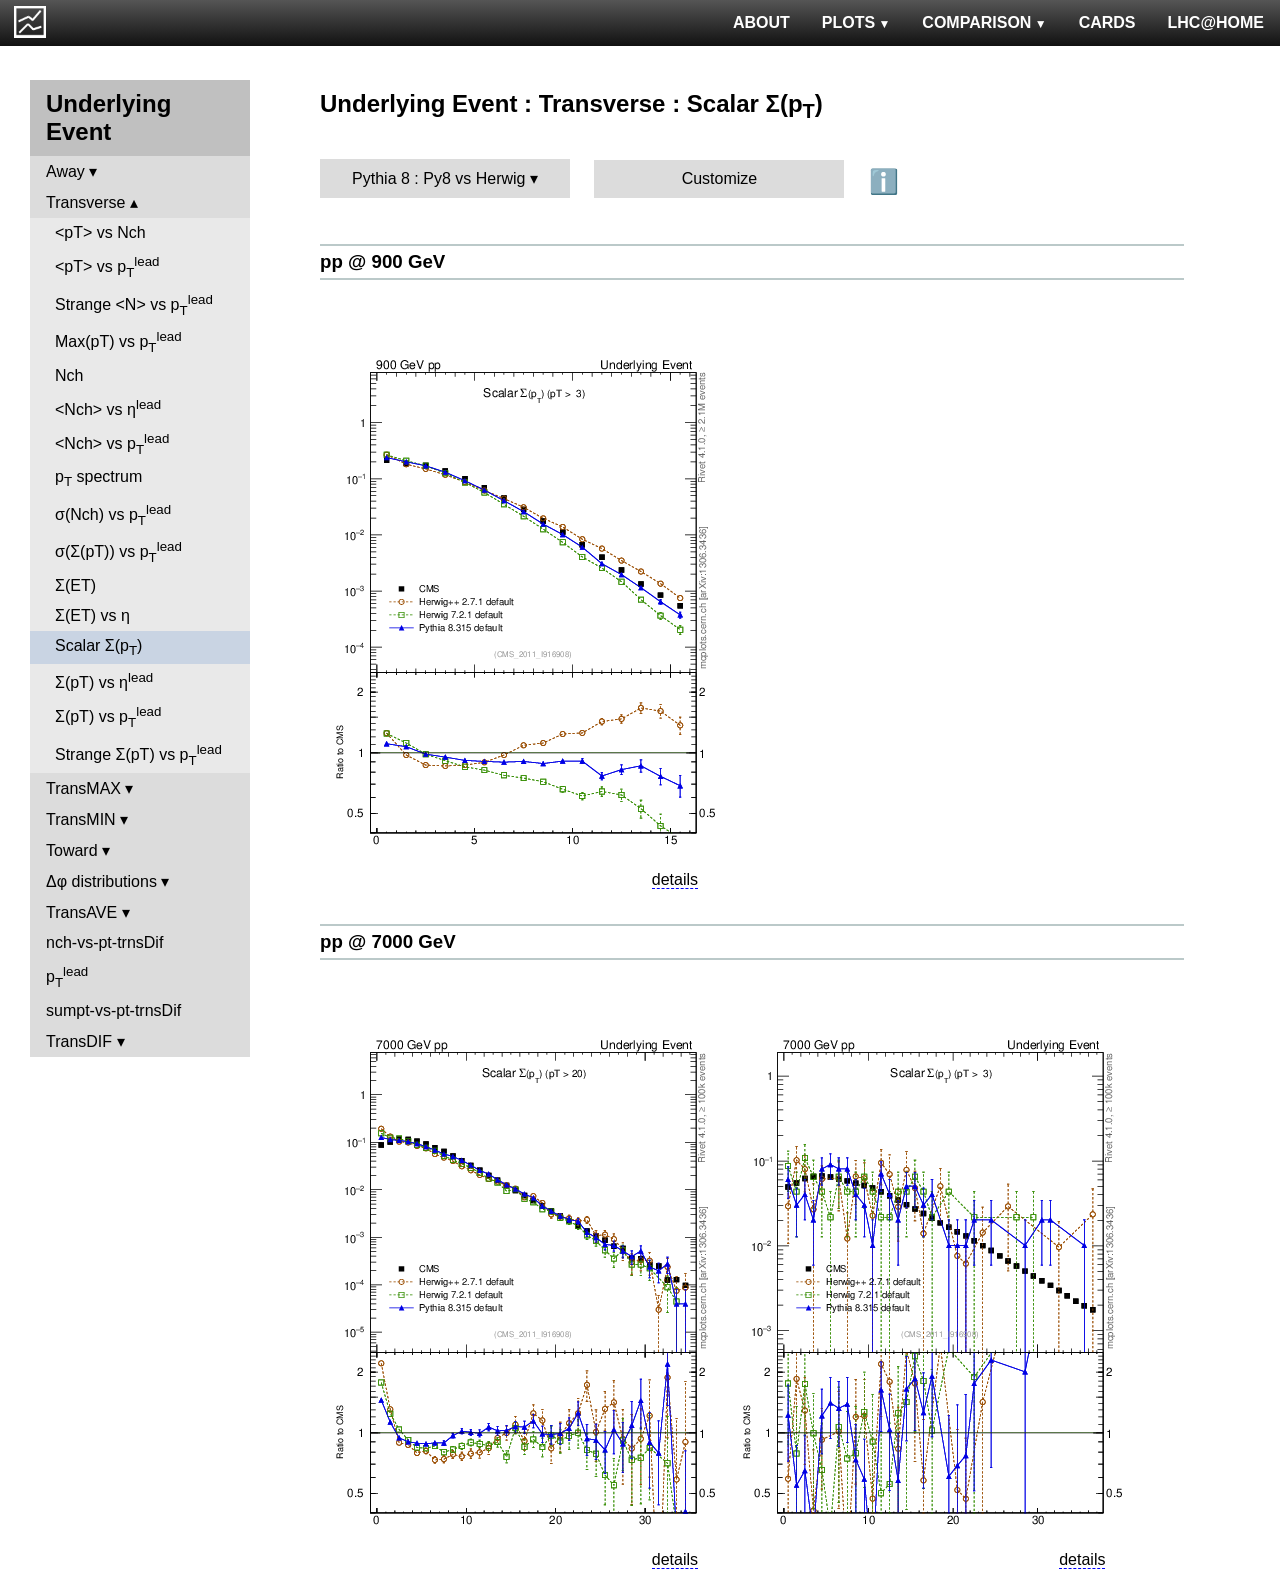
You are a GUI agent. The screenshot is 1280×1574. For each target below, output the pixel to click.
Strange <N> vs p (134, 305)
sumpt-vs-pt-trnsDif (113, 1010)
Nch (69, 375)
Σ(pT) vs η (104, 680)
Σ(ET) (75, 585)
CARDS (1107, 22)
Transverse (85, 202)
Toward (72, 850)
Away (65, 171)
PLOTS (856, 22)
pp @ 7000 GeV (388, 941)
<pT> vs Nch (100, 232)
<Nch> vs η (108, 407)
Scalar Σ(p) (98, 647)
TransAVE (81, 912)
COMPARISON (984, 22)
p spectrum (98, 478)
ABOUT (761, 22)
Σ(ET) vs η (92, 615)
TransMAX (83, 788)
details (675, 879)
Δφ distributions (101, 881)
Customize (720, 178)
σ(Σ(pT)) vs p (118, 552)
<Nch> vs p (112, 444)
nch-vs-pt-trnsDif (104, 942)
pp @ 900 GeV (382, 261)
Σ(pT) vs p (108, 717)
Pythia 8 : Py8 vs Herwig (438, 178)
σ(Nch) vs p (113, 515)
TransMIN (81, 819)
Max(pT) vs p (118, 342)
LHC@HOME (1216, 22)
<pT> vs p (107, 267)
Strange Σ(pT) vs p (138, 755)
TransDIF (79, 1041)
